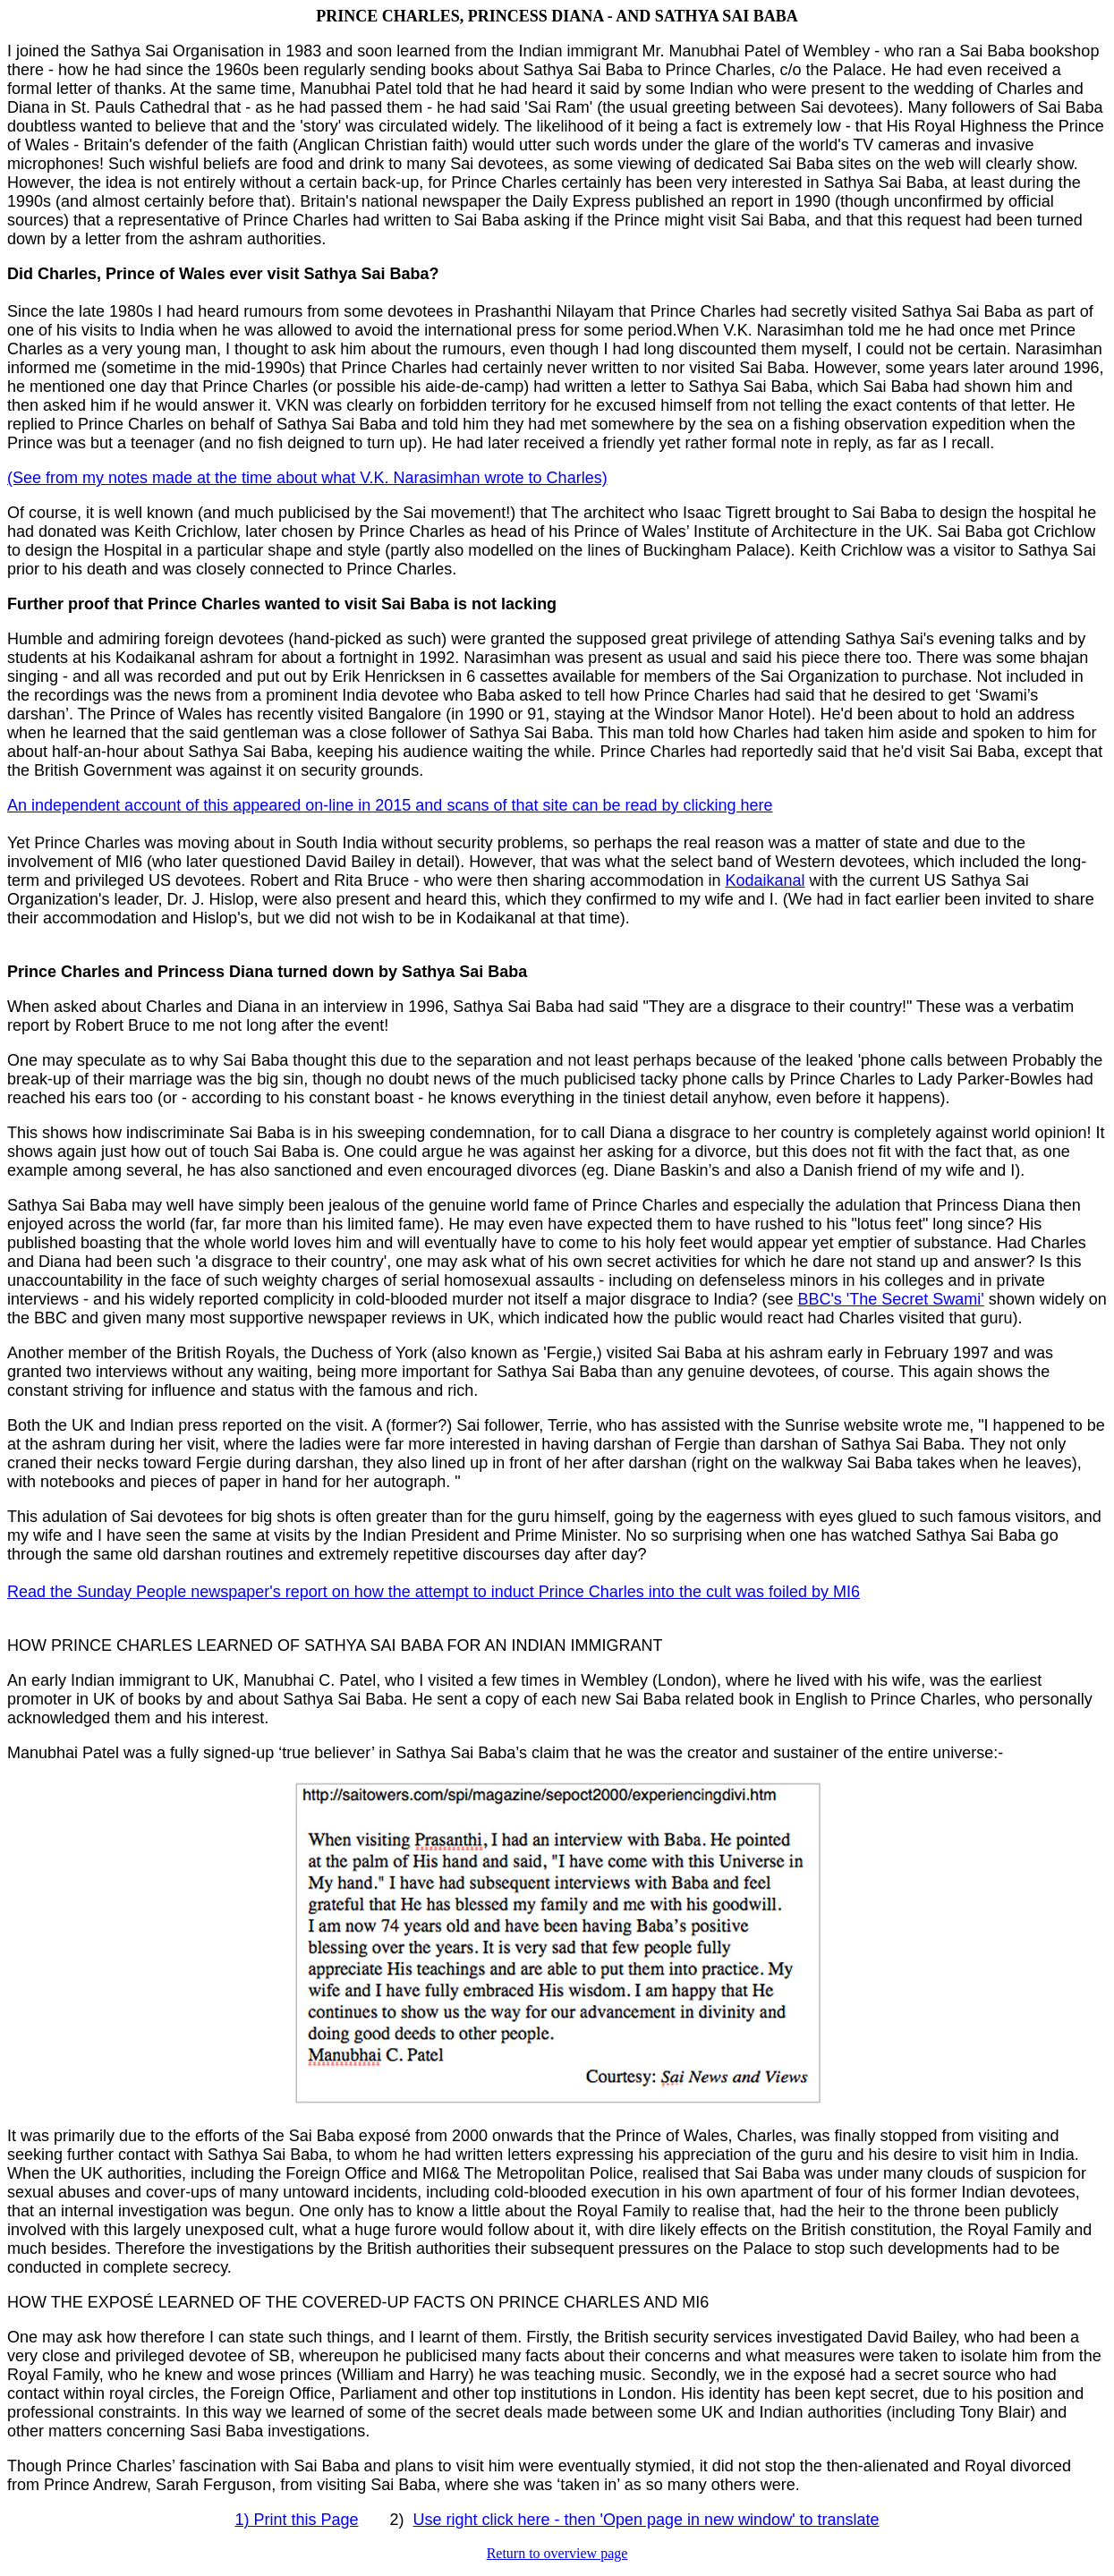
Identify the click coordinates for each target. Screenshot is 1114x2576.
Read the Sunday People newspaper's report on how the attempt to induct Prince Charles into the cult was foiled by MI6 (433, 1592)
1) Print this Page (296, 2520)
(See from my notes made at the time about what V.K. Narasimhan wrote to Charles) (307, 478)
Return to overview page (557, 2553)
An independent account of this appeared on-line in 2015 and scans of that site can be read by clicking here (390, 805)
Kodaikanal (764, 880)
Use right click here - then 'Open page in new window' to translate (645, 2520)
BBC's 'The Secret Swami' (890, 1299)
